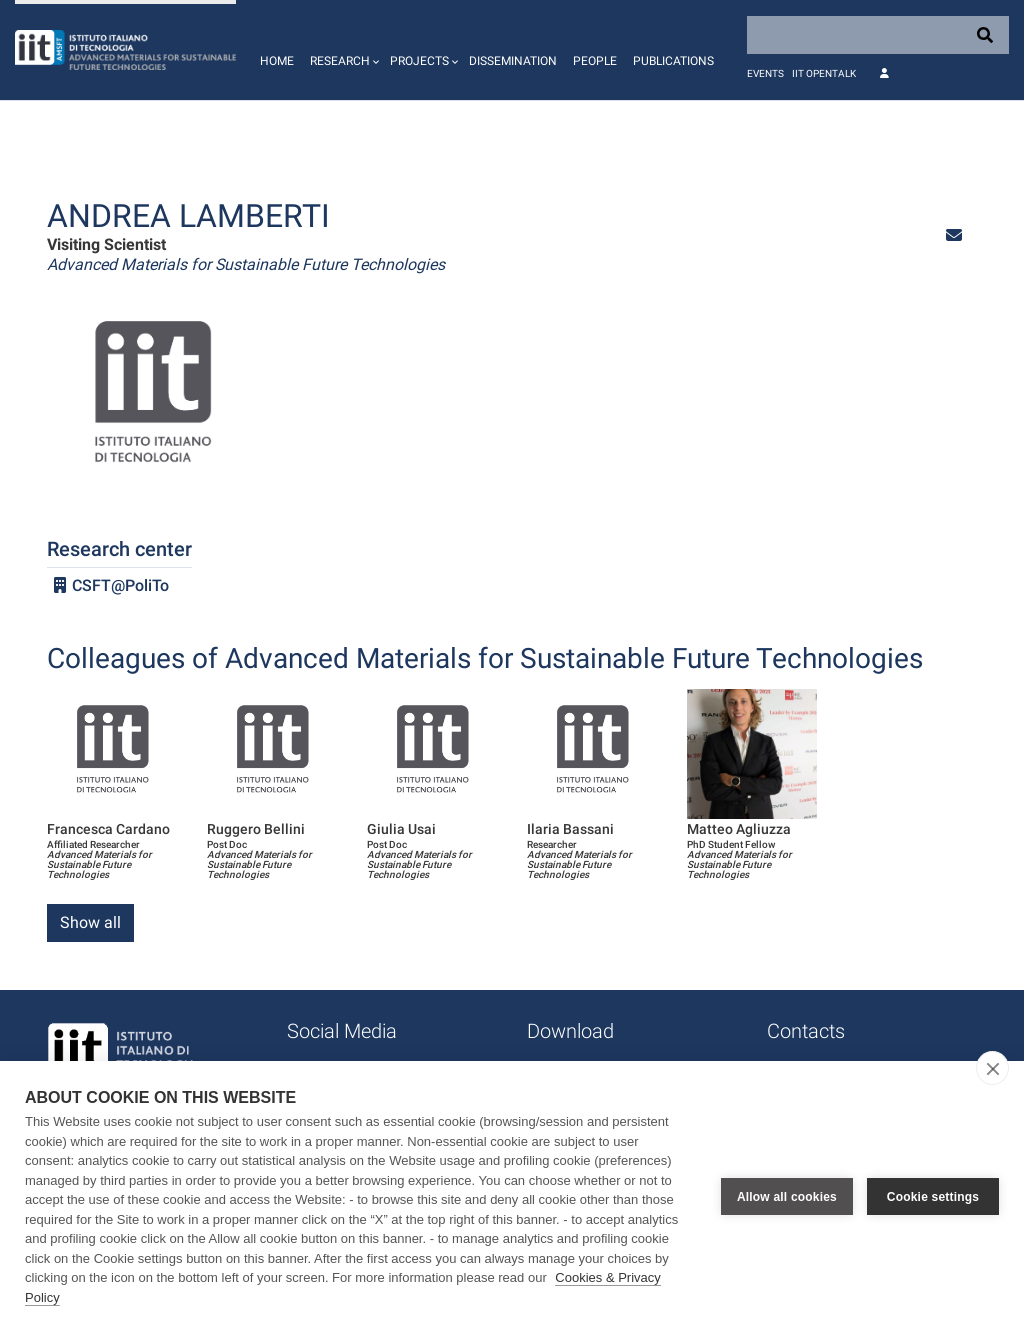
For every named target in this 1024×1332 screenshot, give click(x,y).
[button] (342, 50)
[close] (992, 1068)
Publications (673, 61)
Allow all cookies (787, 1197)
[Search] (878, 35)
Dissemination (513, 61)
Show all (90, 922)
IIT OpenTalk (824, 73)
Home (277, 61)
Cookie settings (933, 1197)
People (595, 61)
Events (765, 73)
